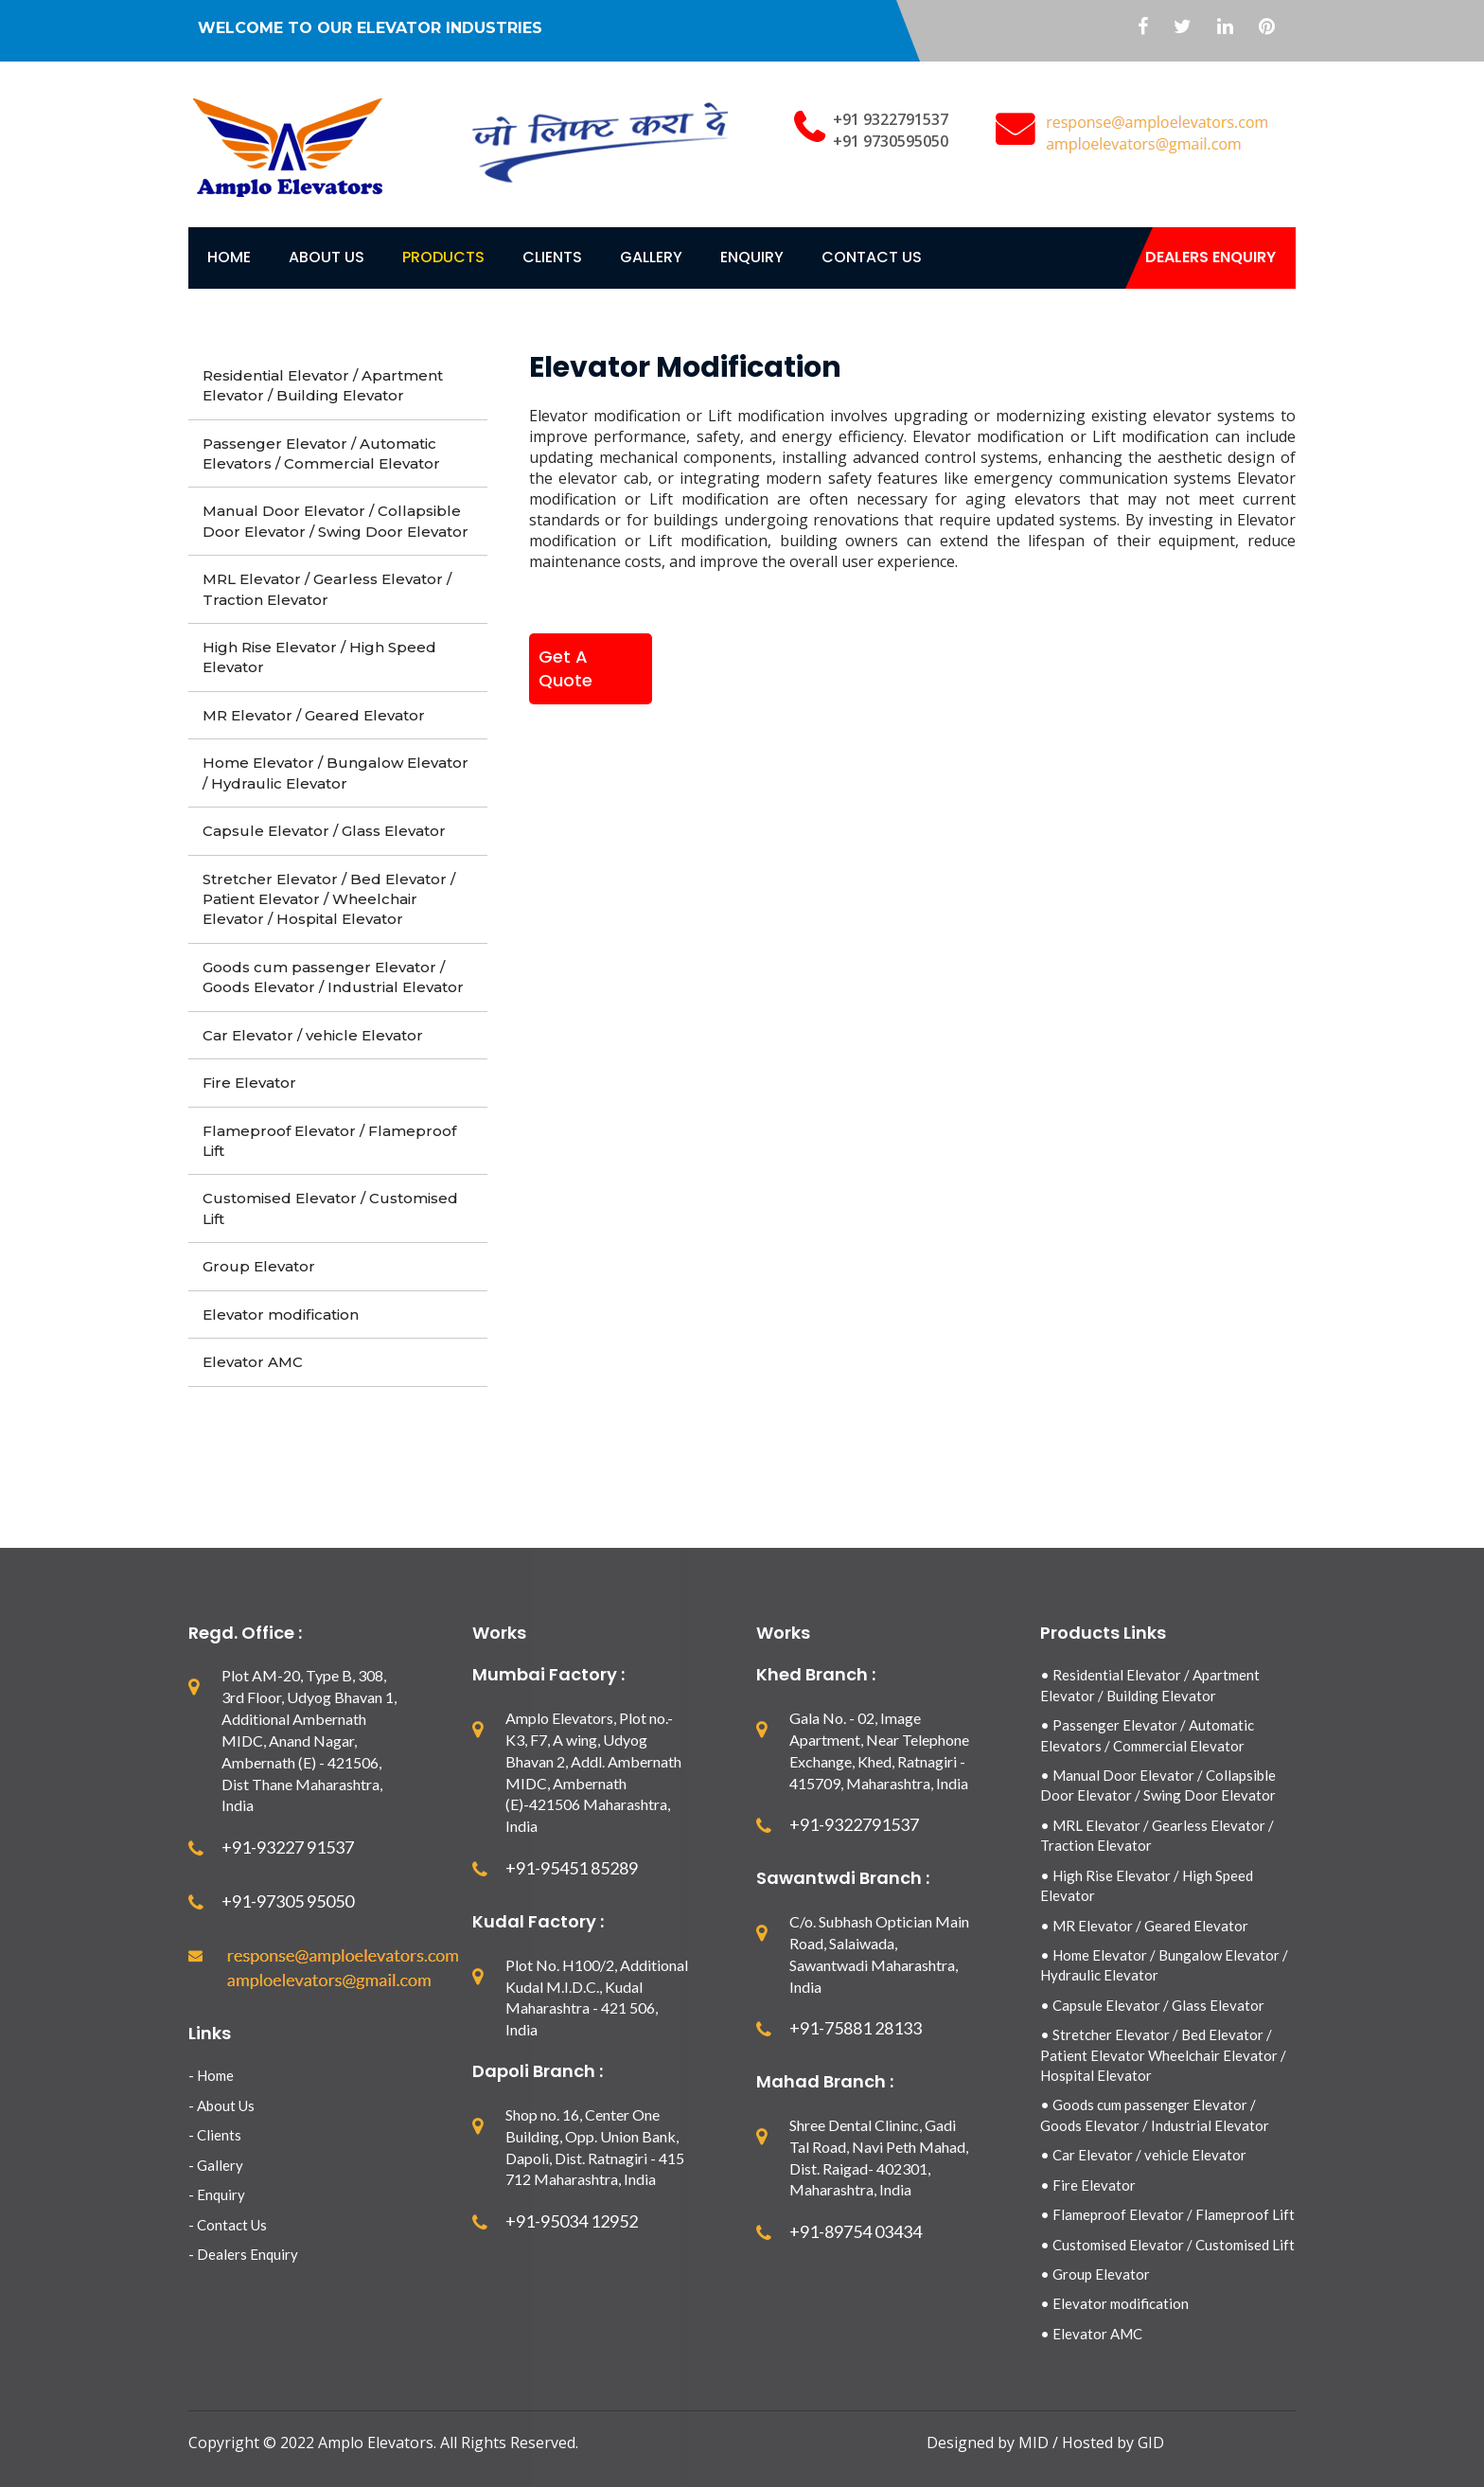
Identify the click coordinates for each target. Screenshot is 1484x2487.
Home (229, 257)
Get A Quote (565, 669)
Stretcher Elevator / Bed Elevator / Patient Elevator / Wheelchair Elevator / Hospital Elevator (329, 899)
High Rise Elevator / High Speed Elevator (319, 657)
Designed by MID (989, 2442)
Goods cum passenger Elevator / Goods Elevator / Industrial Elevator (333, 977)
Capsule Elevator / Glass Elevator (324, 831)
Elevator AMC (253, 1362)
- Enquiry (216, 2194)
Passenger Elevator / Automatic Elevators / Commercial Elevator (321, 453)
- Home (211, 2075)
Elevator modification (281, 1314)
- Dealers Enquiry (243, 2254)
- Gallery (215, 2165)
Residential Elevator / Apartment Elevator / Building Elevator (323, 385)
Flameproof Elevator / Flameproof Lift (329, 1141)
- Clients (214, 2134)
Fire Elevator (249, 1083)
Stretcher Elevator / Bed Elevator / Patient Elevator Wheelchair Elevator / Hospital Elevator (1163, 2055)
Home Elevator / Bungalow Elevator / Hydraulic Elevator (335, 772)
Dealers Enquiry (1210, 257)
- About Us (221, 2105)
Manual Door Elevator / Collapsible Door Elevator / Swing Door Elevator (335, 521)
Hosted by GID (1113, 2442)
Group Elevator (259, 1266)
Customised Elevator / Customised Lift (330, 1208)
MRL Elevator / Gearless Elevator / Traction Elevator (327, 589)
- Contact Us (227, 2224)
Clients (552, 257)
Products (443, 257)
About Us (326, 257)
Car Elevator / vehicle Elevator (313, 1035)
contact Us (872, 257)
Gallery (651, 257)
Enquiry (752, 257)
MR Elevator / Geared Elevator (314, 715)
